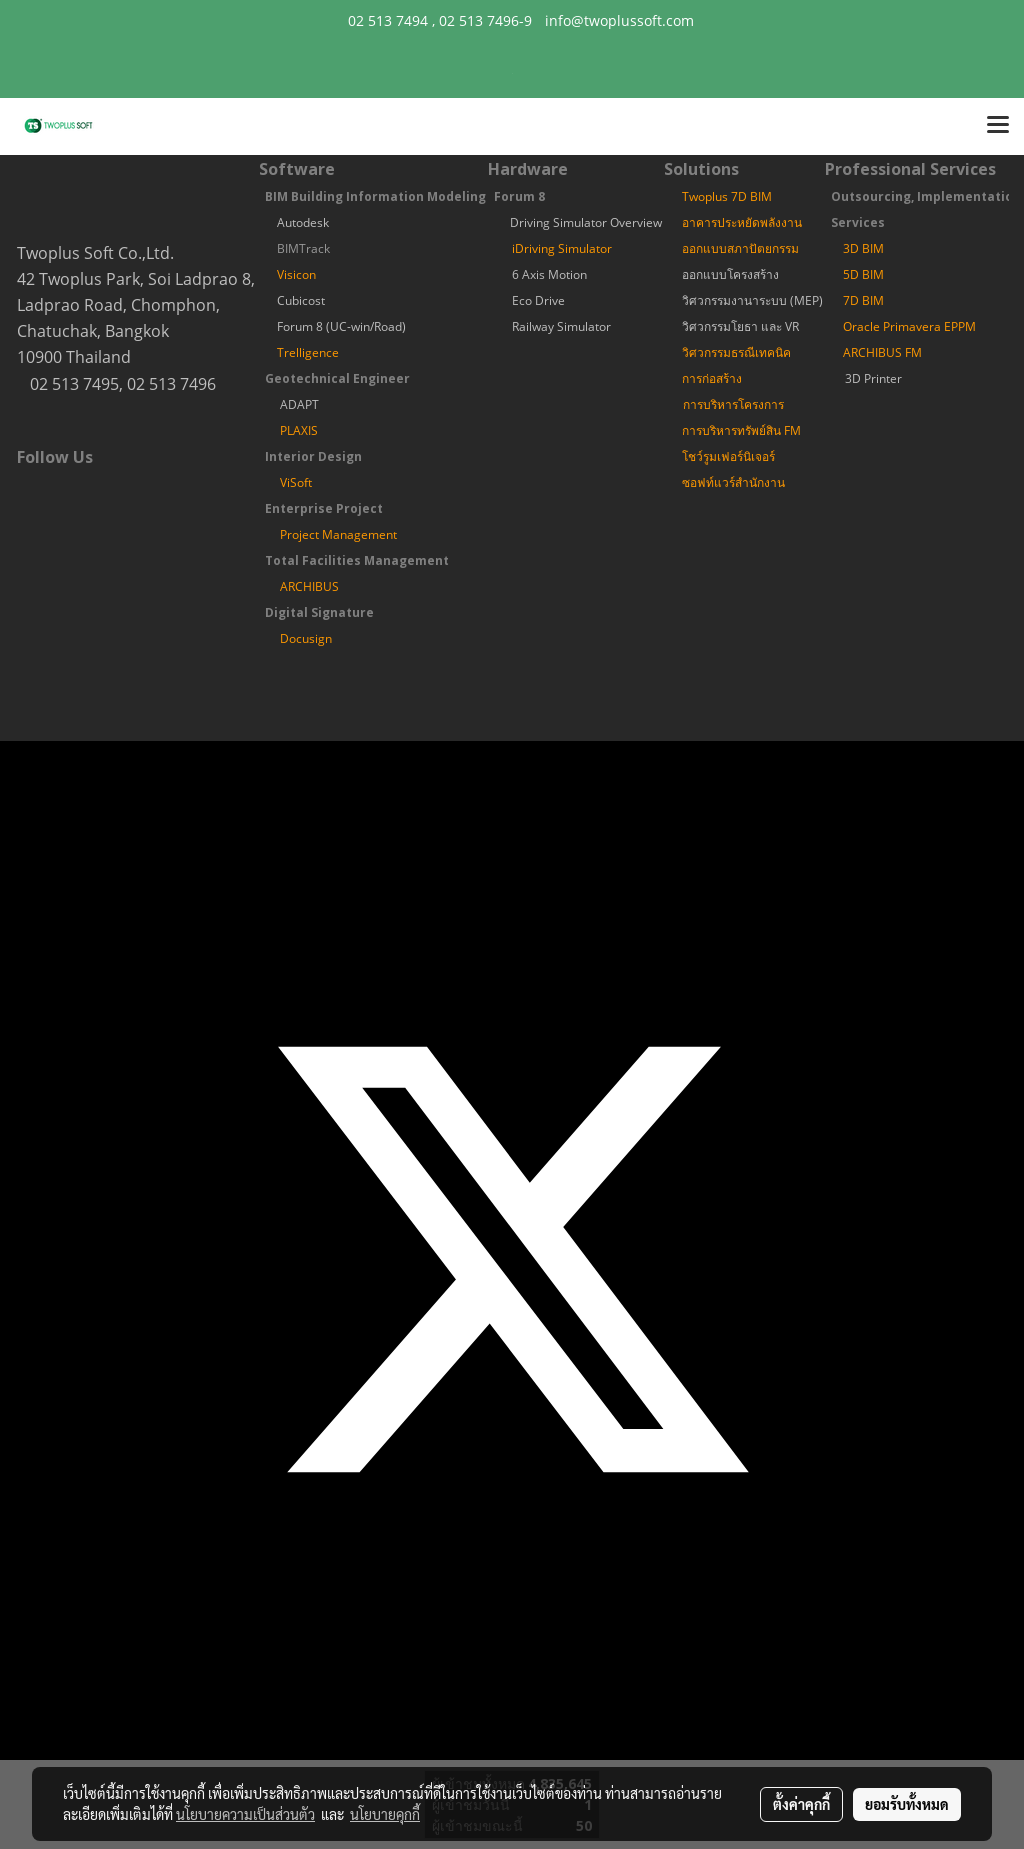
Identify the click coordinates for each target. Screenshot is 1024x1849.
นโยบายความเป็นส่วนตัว (245, 1814)
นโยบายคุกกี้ (385, 1814)
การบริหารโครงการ (733, 404)
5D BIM (863, 274)
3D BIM (863, 248)
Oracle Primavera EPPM (909, 326)
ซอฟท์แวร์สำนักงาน (733, 482)
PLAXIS (299, 430)
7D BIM (863, 300)
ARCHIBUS (309, 586)
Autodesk (303, 222)
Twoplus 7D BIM (727, 196)
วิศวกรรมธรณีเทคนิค (736, 352)
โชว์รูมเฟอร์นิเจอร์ (728, 456)
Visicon (296, 274)
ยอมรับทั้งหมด (907, 1804)
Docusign (306, 638)
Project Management (338, 534)
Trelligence (308, 352)
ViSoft (296, 482)
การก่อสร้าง (712, 378)
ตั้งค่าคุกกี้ (801, 1804)
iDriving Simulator (562, 248)
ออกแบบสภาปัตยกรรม (740, 248)
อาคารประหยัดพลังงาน (742, 222)
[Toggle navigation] (998, 126)
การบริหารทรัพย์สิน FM (741, 430)
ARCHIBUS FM (882, 352)
